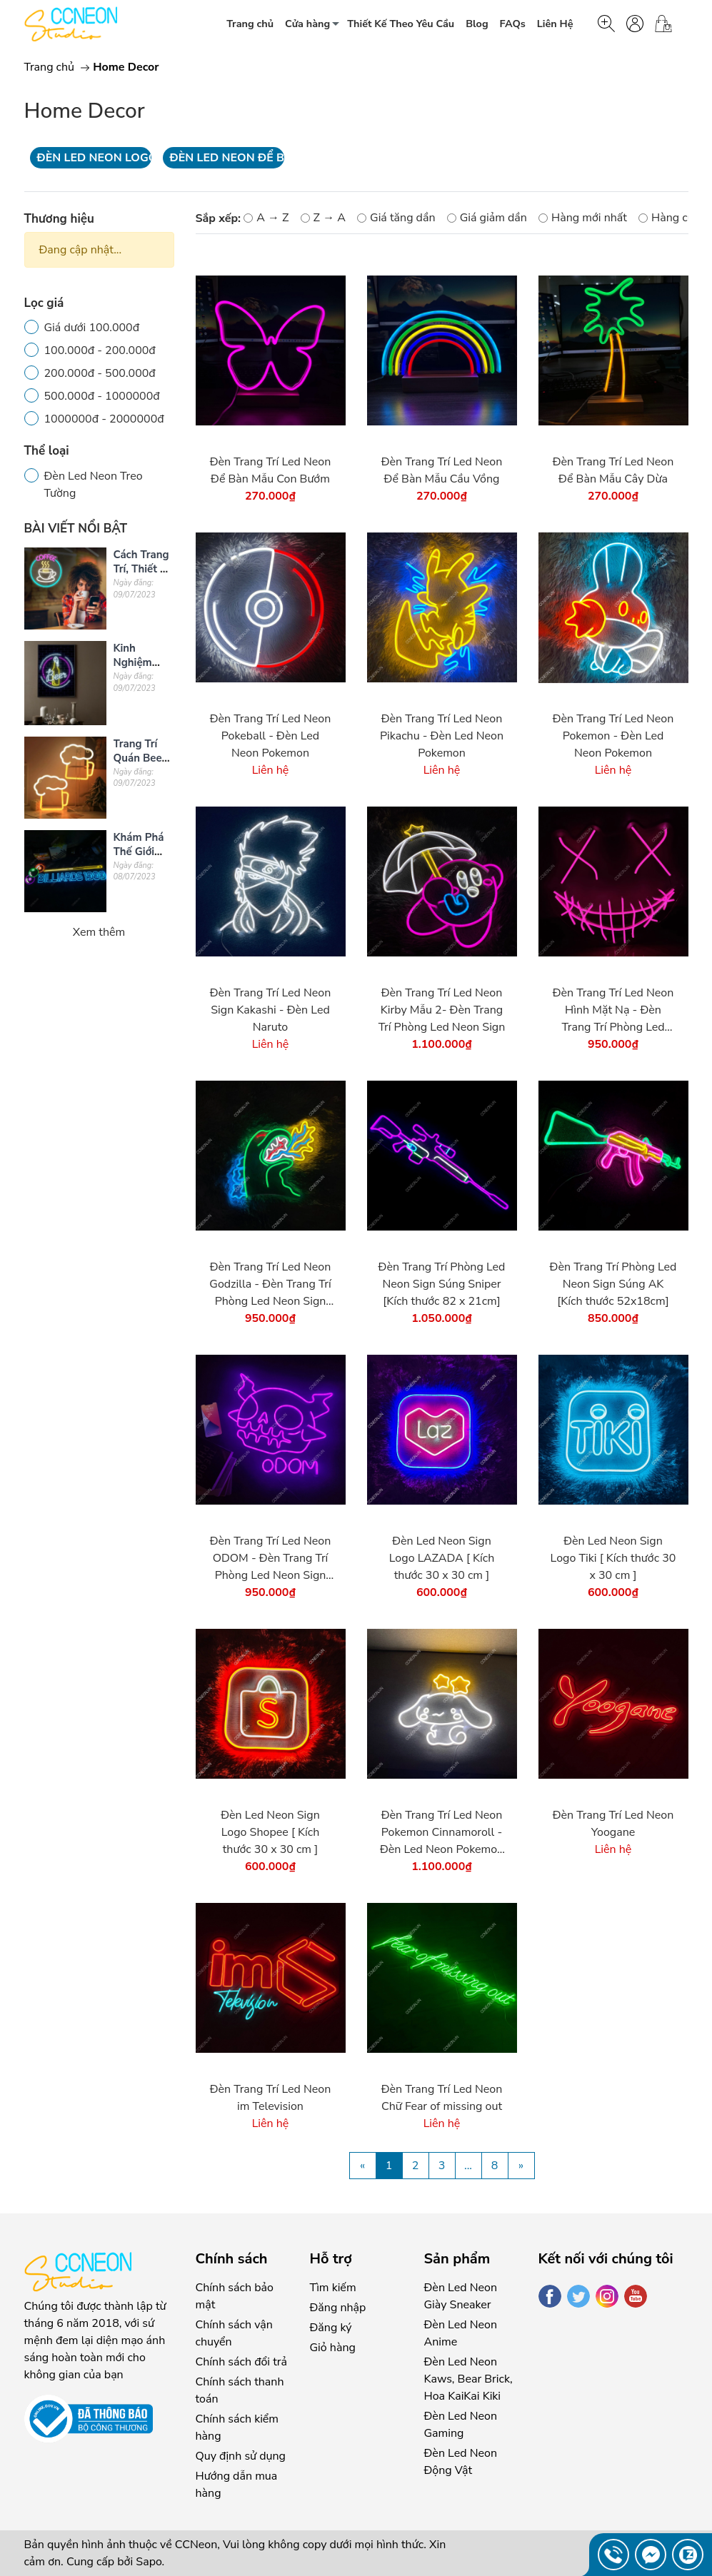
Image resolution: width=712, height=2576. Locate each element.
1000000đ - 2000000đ (104, 419)
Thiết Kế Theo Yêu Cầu (400, 23)
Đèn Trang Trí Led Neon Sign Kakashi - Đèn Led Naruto (270, 1010)
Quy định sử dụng (241, 2456)
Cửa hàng (316, 26)
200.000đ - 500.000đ (100, 373)
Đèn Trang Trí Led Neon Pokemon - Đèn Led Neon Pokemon (613, 736)
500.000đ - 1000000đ (102, 396)
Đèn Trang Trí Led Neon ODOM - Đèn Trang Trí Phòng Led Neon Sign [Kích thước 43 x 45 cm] (270, 1558)
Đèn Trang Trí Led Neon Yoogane (613, 1823)
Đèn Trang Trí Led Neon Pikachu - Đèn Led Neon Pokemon (441, 736)
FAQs (513, 23)
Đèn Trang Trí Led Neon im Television (270, 2097)
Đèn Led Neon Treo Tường (93, 484)
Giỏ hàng (333, 2347)
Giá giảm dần (487, 218)
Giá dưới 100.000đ (92, 327)
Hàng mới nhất (582, 218)
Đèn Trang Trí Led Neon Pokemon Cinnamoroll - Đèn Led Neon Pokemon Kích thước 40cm (441, 1832)
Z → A (323, 218)
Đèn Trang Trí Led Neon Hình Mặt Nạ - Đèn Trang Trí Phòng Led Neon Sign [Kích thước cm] (613, 1010)
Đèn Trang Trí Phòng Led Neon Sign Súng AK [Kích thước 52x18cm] (613, 1284)
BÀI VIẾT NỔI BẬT (76, 528)
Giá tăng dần (396, 218)
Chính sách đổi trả (241, 2362)
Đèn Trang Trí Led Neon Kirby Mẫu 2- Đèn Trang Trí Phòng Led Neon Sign (442, 1010)
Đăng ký (331, 2327)
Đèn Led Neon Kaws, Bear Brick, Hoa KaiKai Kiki (468, 2379)
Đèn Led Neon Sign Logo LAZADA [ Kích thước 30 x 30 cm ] (442, 1558)
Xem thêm (99, 932)
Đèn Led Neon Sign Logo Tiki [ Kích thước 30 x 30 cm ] (613, 1558)
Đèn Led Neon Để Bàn (227, 158)
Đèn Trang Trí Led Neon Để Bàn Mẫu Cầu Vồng (442, 470)
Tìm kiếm (333, 2287)
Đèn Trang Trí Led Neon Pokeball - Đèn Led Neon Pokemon (270, 736)
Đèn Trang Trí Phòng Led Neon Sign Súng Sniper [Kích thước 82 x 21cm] (442, 1284)
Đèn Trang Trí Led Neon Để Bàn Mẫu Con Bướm (270, 470)
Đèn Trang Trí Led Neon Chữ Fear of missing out (442, 2097)
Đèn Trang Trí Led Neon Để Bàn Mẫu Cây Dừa (613, 470)
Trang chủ (250, 23)
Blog (477, 23)
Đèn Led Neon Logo (94, 158)
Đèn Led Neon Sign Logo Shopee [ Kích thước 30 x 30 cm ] (270, 1832)
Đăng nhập (338, 2307)
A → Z (266, 218)
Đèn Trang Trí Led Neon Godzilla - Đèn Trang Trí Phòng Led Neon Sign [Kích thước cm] (270, 1284)
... (468, 2165)
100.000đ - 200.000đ (100, 350)
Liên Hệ (555, 23)
